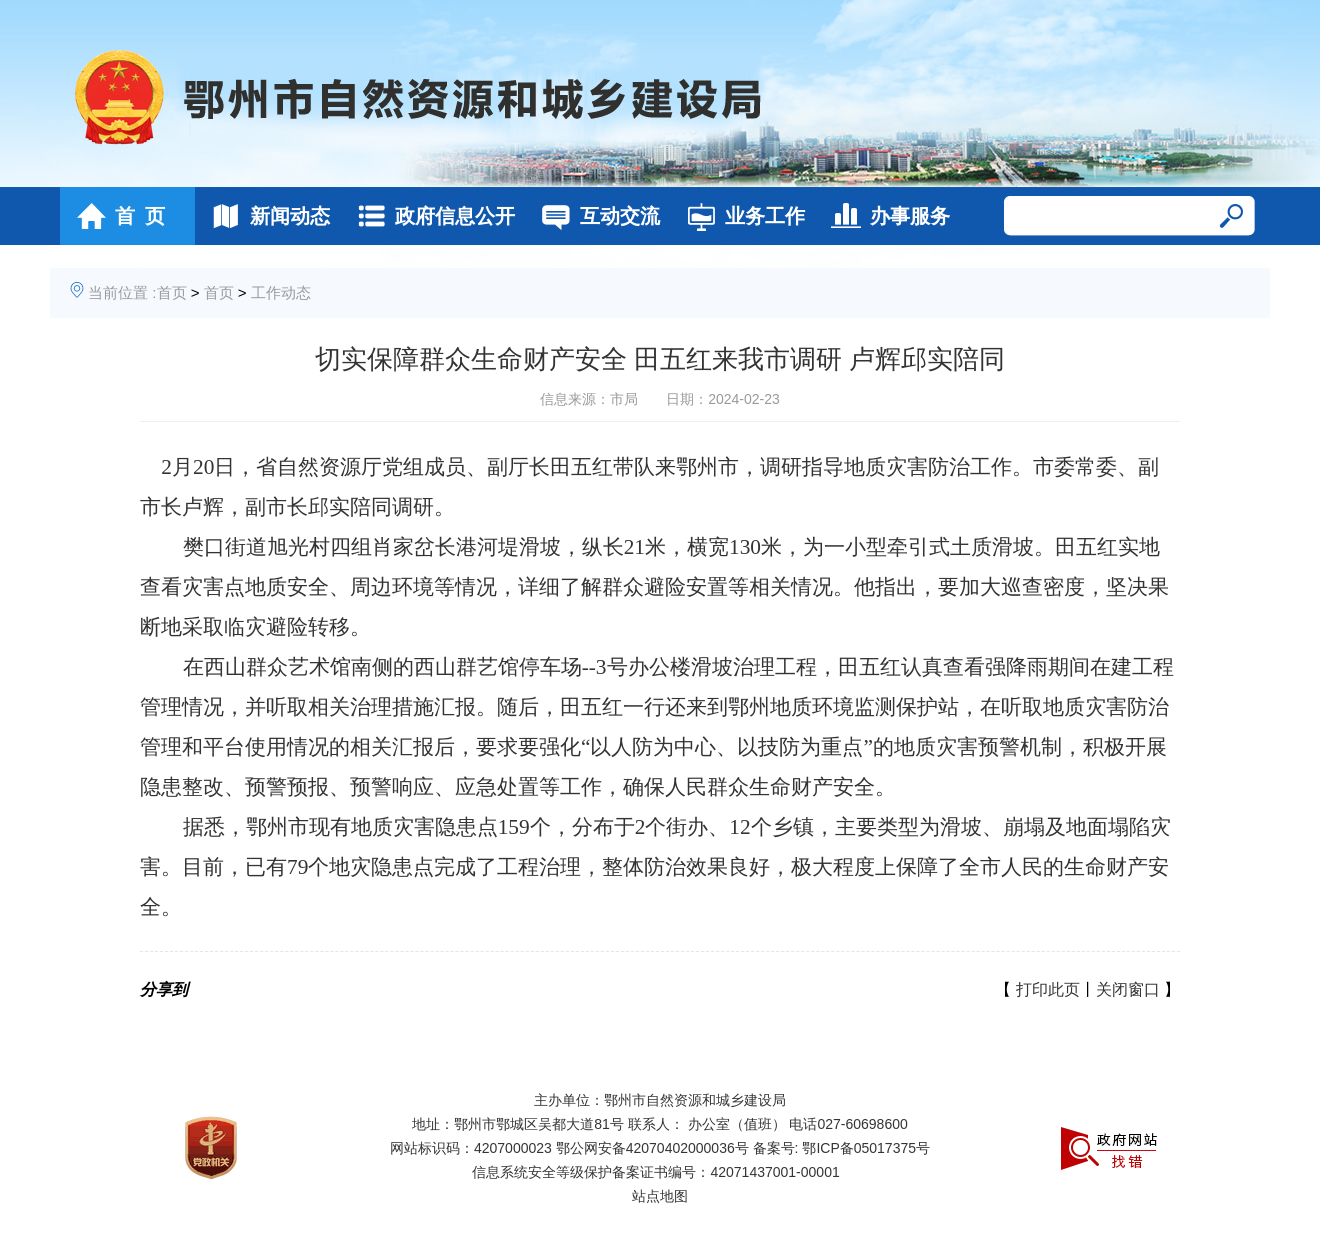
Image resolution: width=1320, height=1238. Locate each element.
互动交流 (595, 216)
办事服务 (885, 216)
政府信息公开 (430, 216)
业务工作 (740, 216)
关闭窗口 (1128, 989)
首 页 (115, 216)
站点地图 (660, 1196)
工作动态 (281, 292)
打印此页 (1048, 989)
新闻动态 (265, 216)
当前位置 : (122, 292)
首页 (172, 292)
